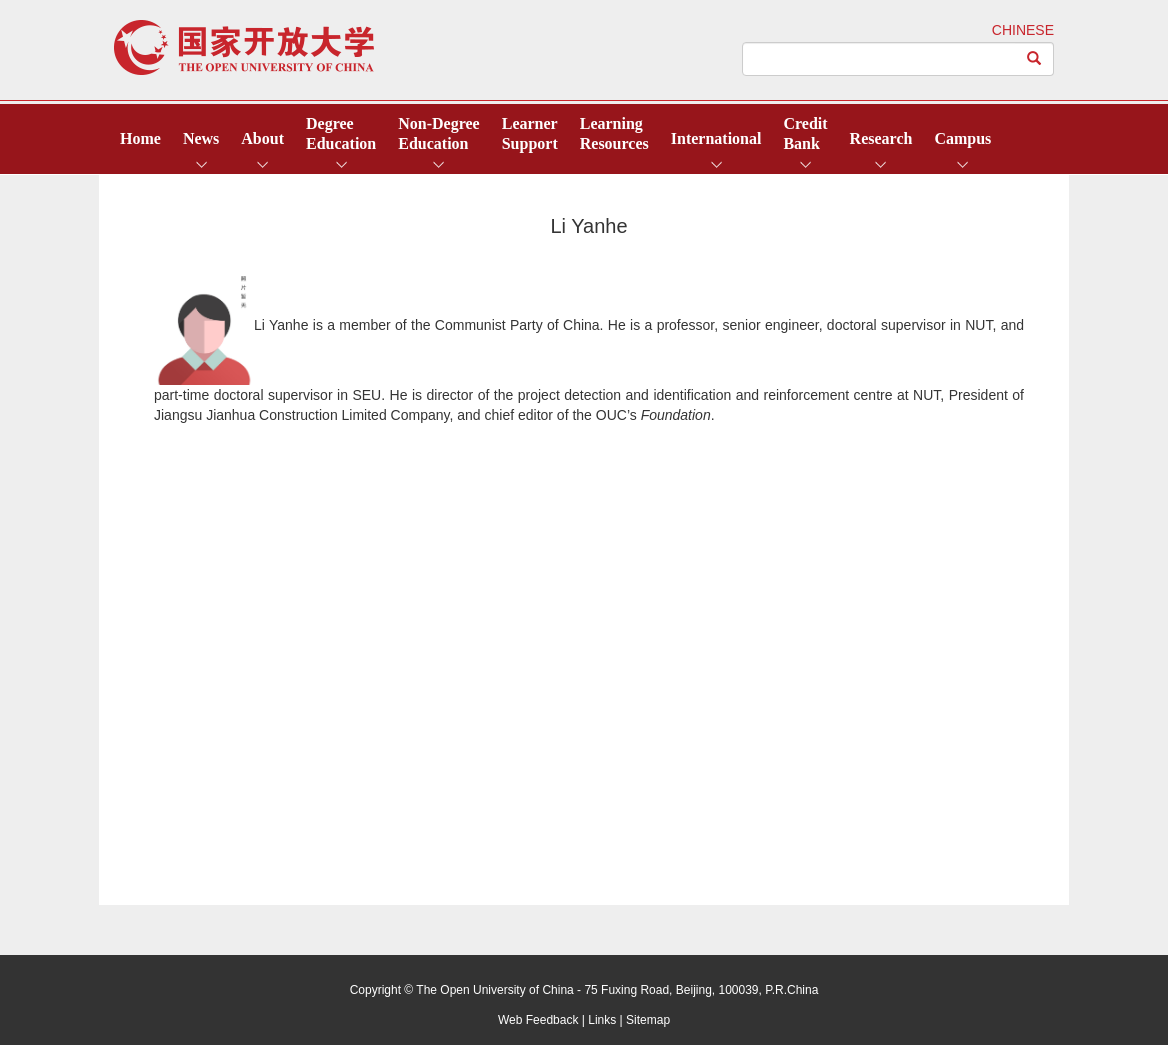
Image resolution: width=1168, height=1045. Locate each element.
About (262, 138)
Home (140, 138)
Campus (962, 138)
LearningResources (614, 133)
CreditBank (805, 133)
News (201, 138)
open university (244, 47)
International (716, 138)
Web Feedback (538, 1020)
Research (881, 138)
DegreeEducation (341, 133)
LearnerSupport (530, 133)
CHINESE (1023, 30)
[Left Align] (1034, 59)
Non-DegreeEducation (438, 133)
